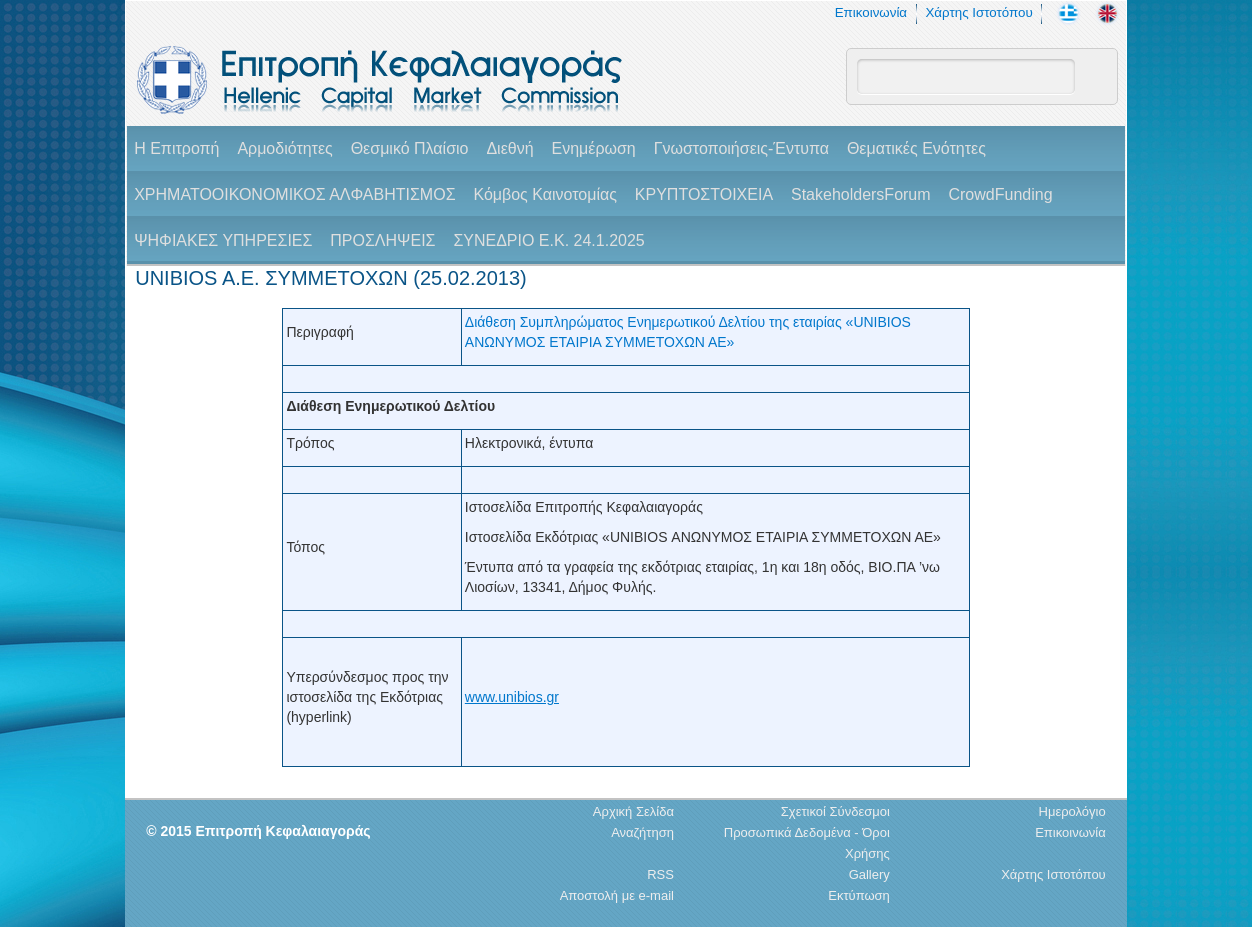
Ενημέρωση (593, 148)
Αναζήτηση (642, 832)
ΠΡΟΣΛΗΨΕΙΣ (382, 240)
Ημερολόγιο (1072, 811)
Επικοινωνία (871, 12)
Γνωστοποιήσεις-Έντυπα (741, 148)
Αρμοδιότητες (284, 148)
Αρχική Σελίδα (633, 811)
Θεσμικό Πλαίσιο (410, 148)
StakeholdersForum (861, 194)
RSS (660, 874)
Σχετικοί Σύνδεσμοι (835, 811)
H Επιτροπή (176, 148)
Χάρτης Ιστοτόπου (978, 12)
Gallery (869, 874)
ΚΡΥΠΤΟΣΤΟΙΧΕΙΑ (704, 194)
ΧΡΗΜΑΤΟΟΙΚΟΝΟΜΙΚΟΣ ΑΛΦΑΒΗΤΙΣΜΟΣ (294, 194)
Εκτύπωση (859, 895)
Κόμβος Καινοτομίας (545, 194)
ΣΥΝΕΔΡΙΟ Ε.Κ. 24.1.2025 (548, 240)
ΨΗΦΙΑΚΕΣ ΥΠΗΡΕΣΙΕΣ (223, 240)
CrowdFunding (1000, 194)
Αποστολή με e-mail (617, 895)
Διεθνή (509, 148)
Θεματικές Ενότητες (916, 148)
